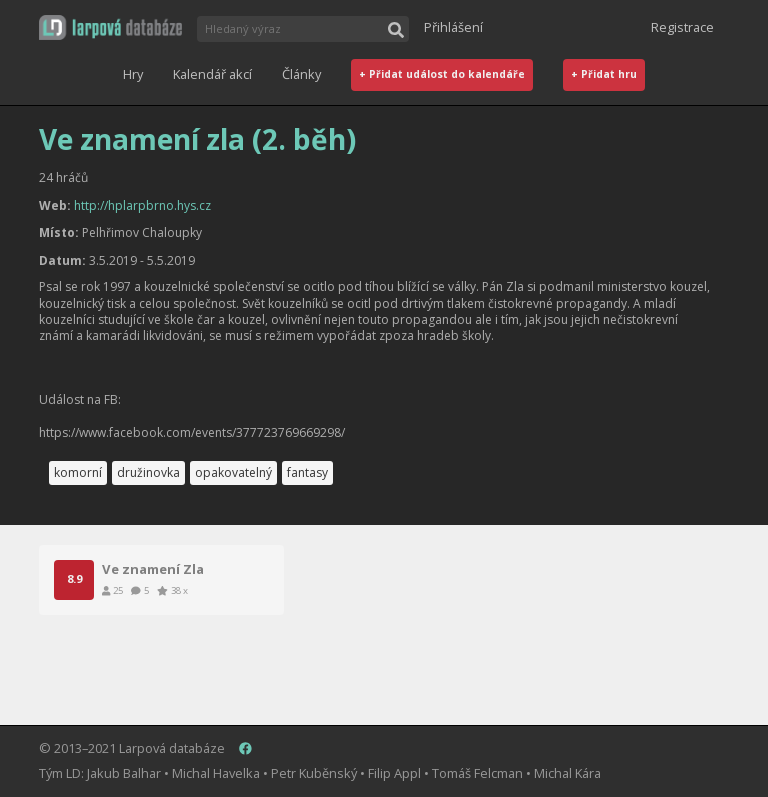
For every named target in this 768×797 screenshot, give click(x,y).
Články (301, 74)
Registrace (682, 27)
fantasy (307, 472)
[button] (110, 27)
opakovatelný (233, 472)
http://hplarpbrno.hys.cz (142, 205)
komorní (78, 472)
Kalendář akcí (212, 74)
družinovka (148, 472)
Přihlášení (453, 27)
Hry (133, 74)
